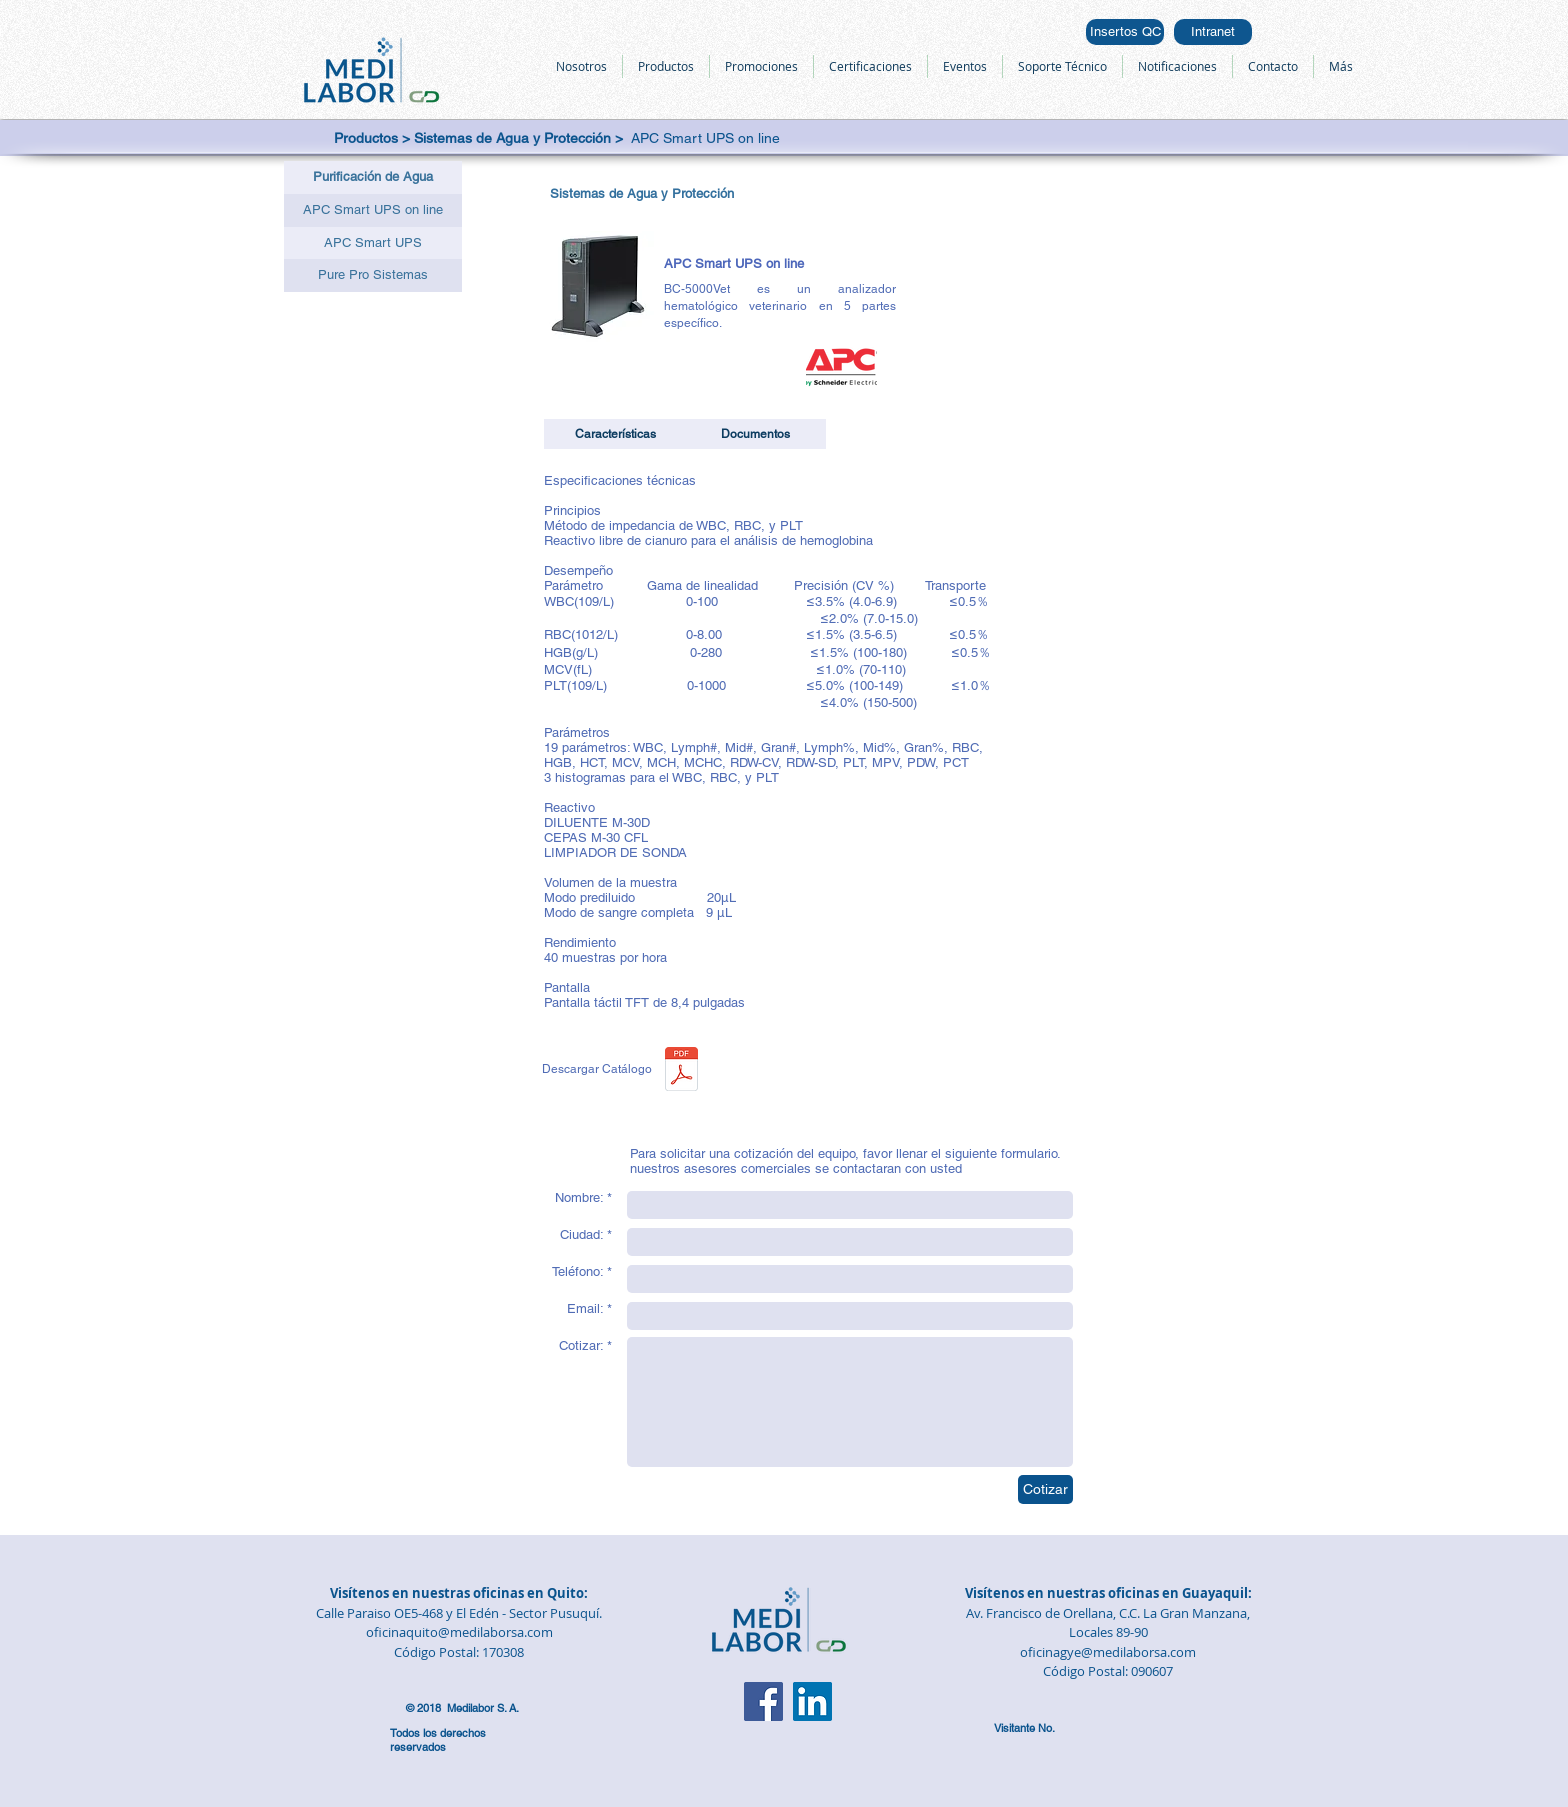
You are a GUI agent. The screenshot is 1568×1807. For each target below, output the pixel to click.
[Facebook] (763, 1701)
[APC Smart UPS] (373, 243)
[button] (373, 177)
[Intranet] (1213, 32)
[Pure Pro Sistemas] (373, 275)
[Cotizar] (1045, 1489)
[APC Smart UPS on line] (373, 210)
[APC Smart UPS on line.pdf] (681, 1071)
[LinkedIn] (812, 1701)
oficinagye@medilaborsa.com (1108, 1652)
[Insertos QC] (1125, 32)
